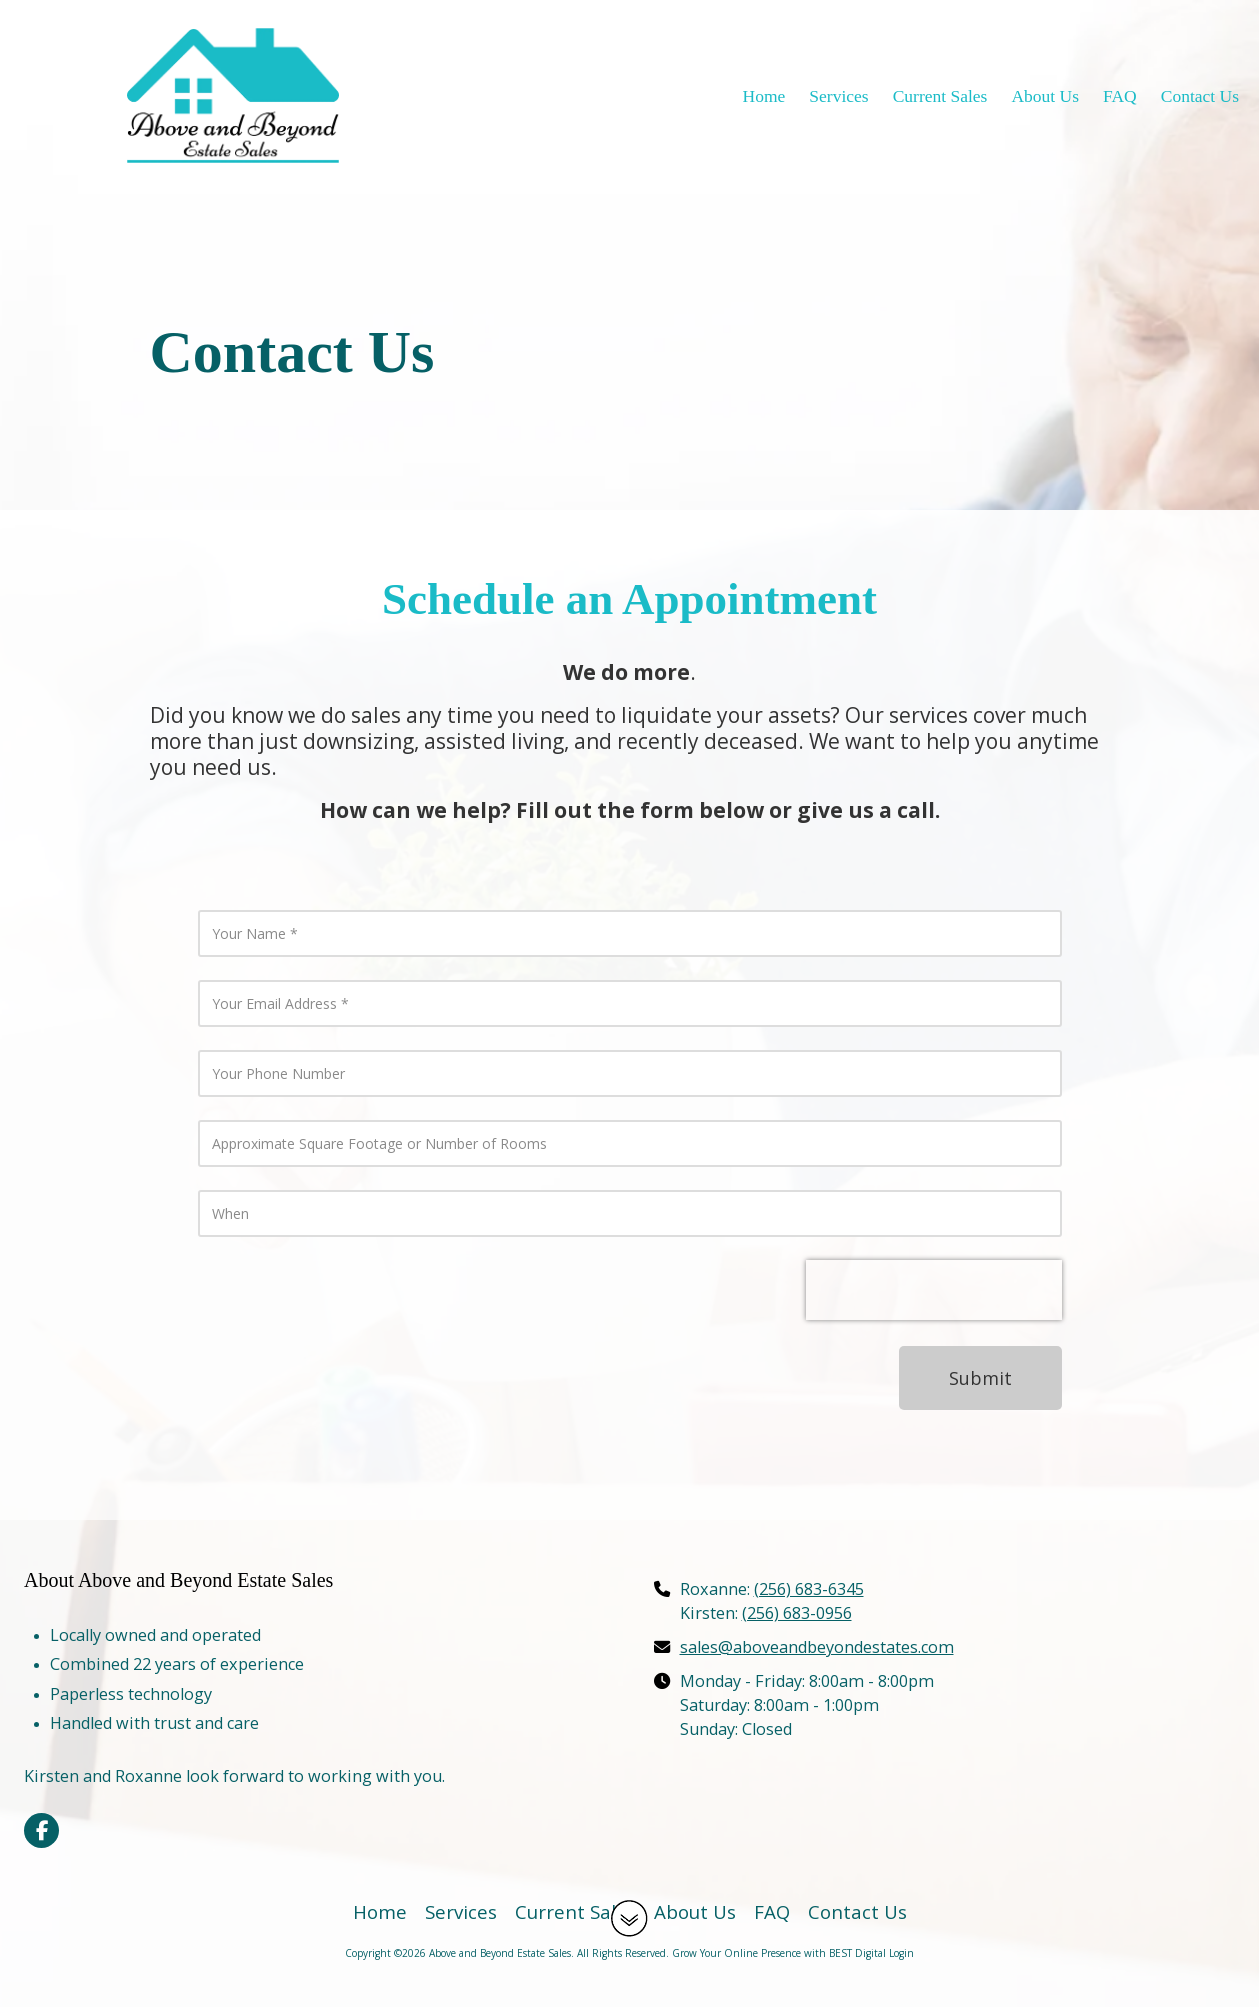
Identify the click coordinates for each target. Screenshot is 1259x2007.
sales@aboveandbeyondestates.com (817, 1647)
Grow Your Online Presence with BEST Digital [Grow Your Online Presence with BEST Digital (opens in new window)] (779, 1953)
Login (901, 1953)
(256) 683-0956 (797, 1613)
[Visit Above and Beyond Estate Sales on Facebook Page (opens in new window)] (41, 1830)
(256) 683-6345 (809, 1589)
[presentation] (934, 1290)
